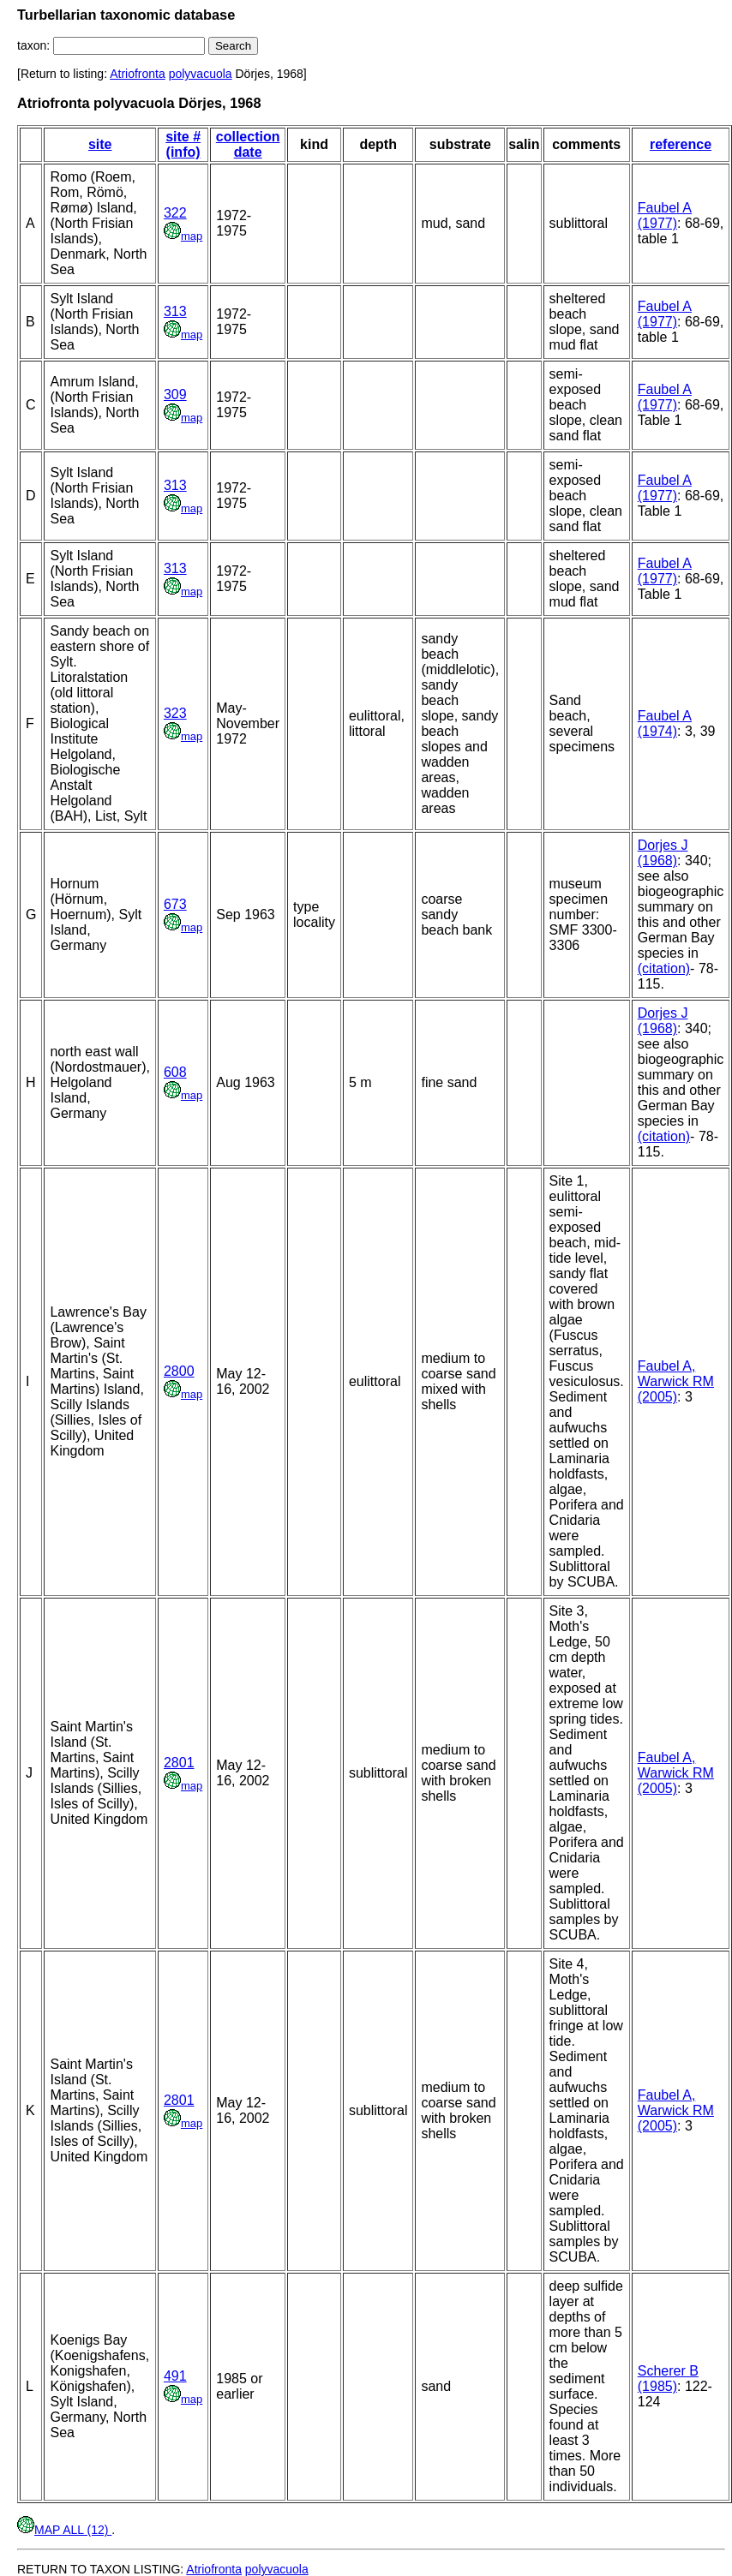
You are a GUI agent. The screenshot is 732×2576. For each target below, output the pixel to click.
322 (175, 213)
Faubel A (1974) (665, 723)
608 (175, 1072)
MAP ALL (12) (64, 2530)
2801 (179, 1762)
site (100, 144)
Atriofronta (137, 74)
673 (175, 904)
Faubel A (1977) (665, 215)
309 (175, 394)
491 (175, 2376)
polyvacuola (200, 74)
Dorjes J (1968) (663, 853)
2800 (179, 1371)
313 (175, 311)
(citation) (664, 968)
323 (175, 713)
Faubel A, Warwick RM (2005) (676, 1381)
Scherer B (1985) (668, 2379)
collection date (248, 144)
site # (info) (183, 144)
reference (680, 144)
